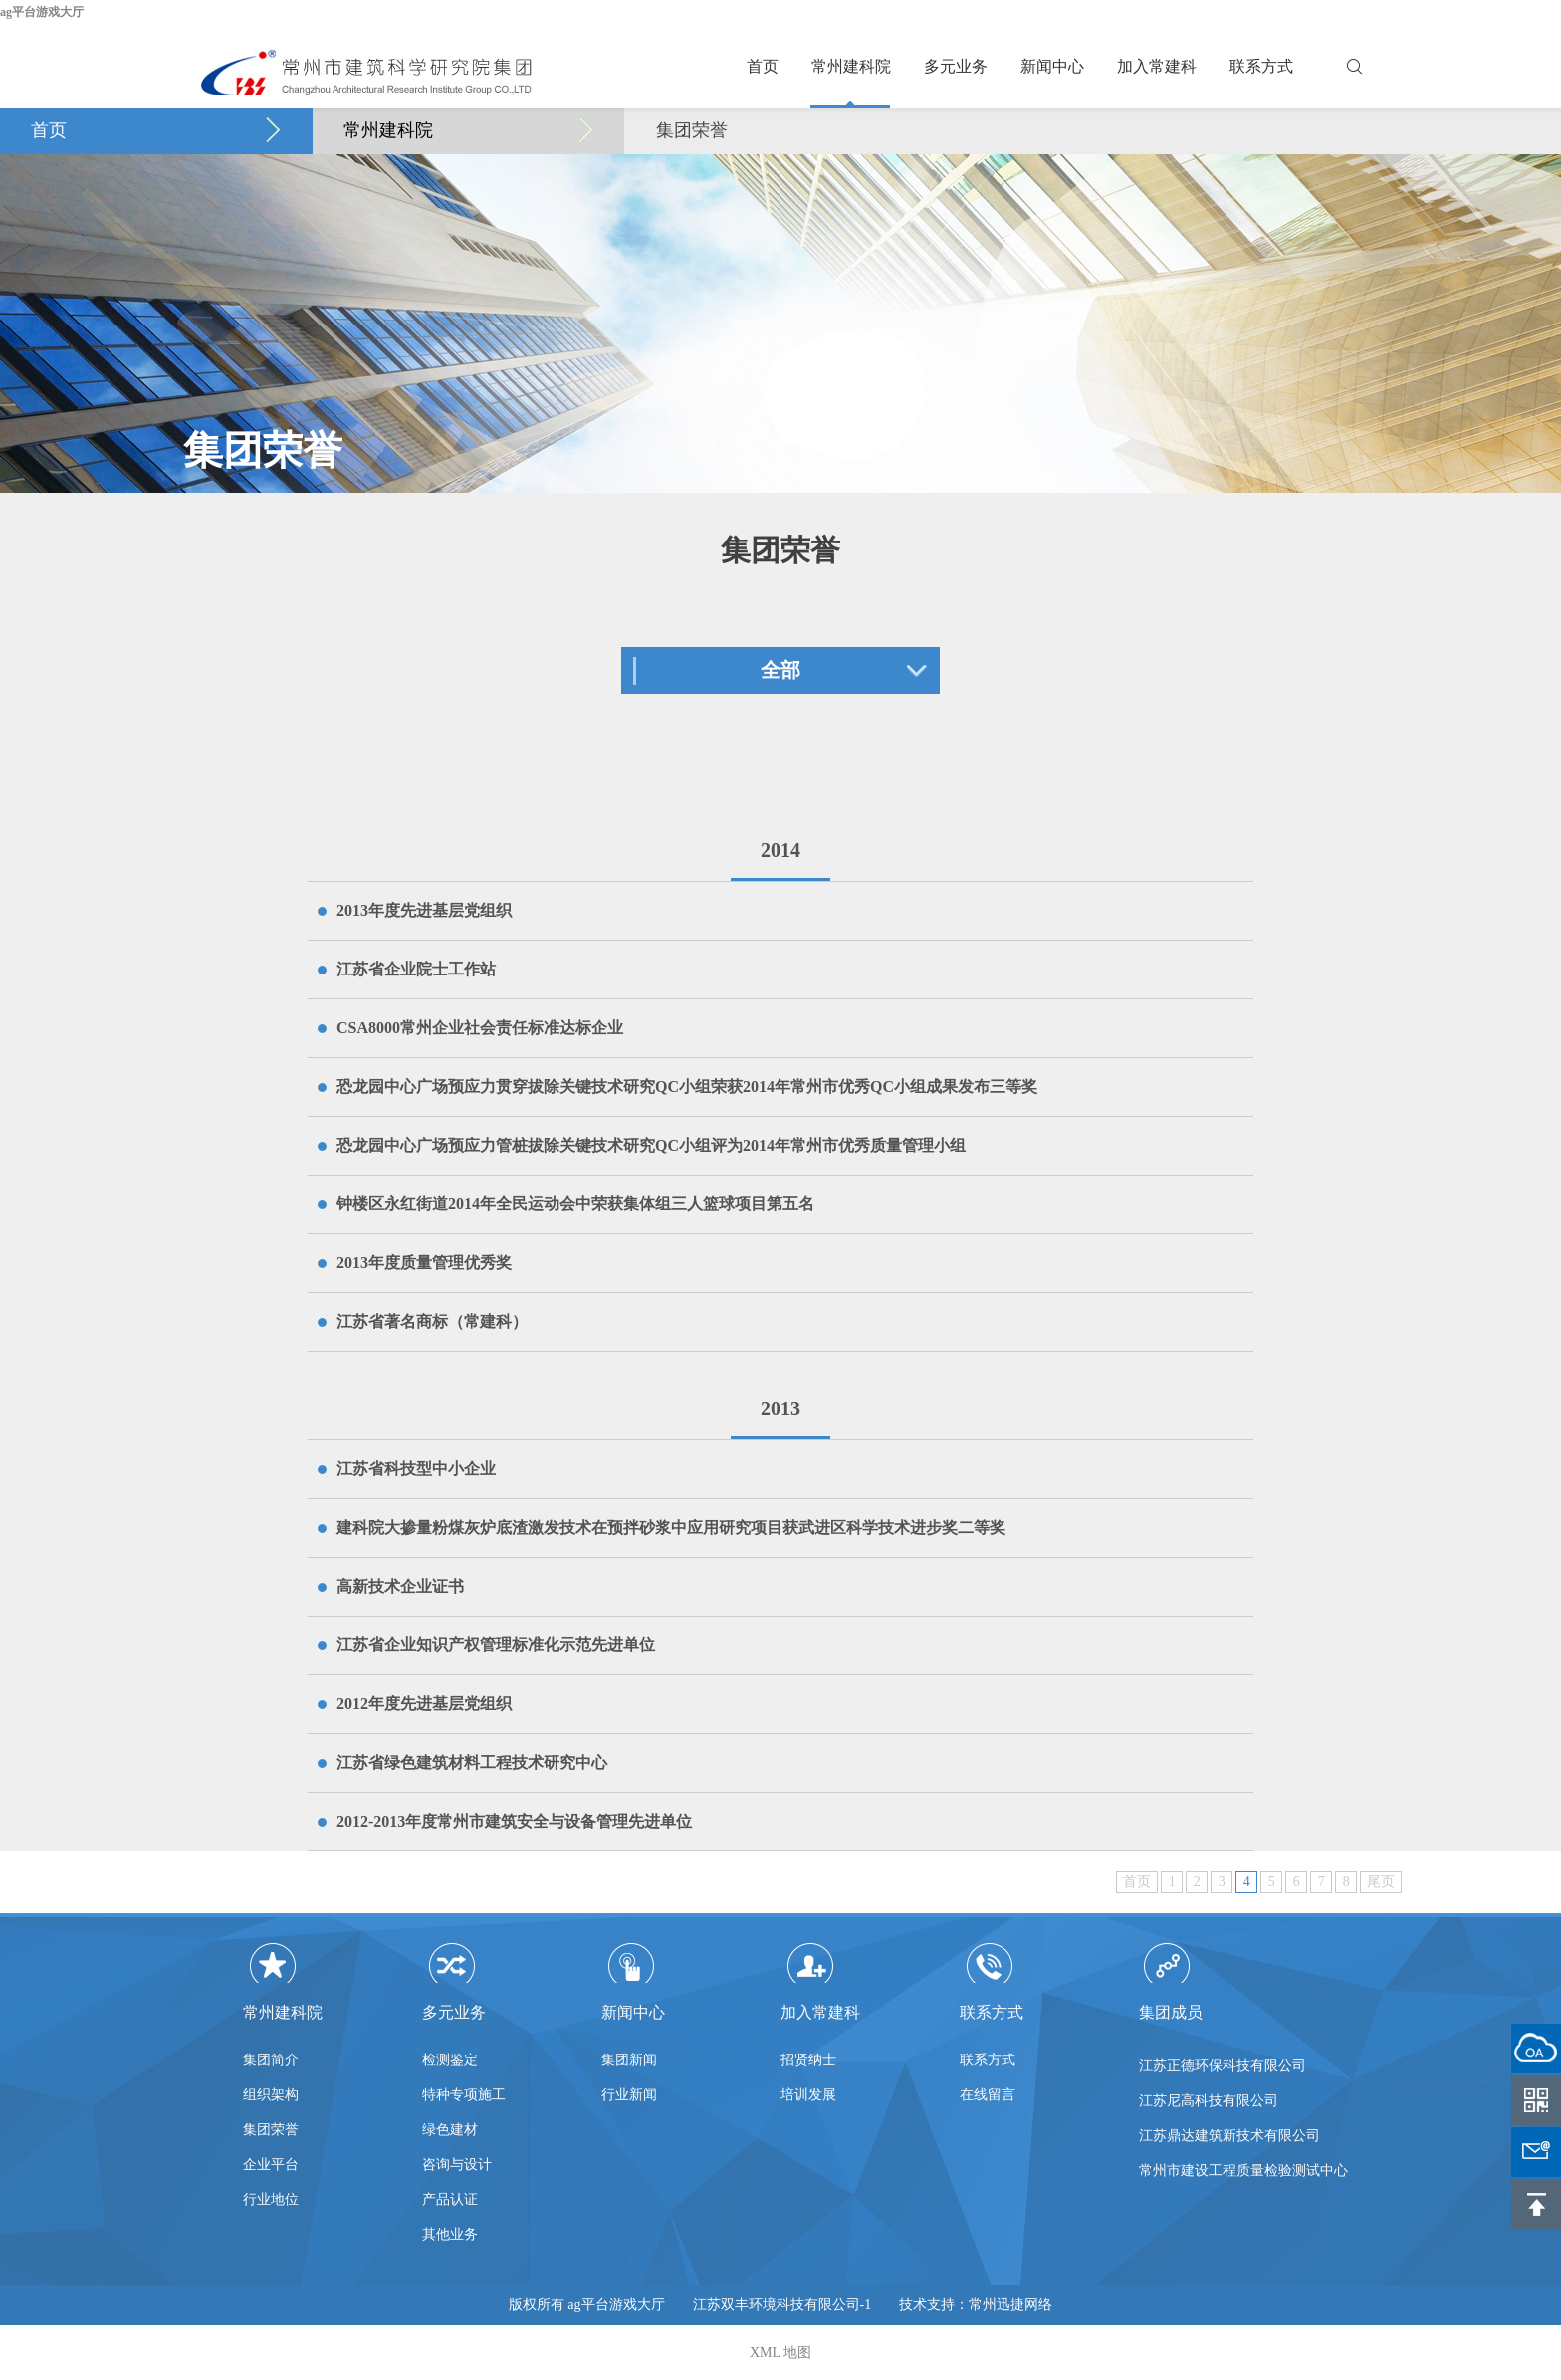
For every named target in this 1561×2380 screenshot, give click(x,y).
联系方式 (1261, 66)
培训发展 (808, 2094)
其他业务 (450, 2234)
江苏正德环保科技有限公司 (1222, 2073)
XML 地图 (780, 2352)
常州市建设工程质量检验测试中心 (1243, 2178)
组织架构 (271, 2094)
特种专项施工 (464, 2094)
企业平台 (271, 2164)
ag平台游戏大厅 (42, 12)
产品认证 (450, 2199)
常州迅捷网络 (1010, 2304)
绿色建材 (450, 2129)
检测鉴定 (450, 2060)
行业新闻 (629, 2094)
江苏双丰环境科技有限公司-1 (782, 2304)
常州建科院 (851, 66)
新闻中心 (1052, 66)
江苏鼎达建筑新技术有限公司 (1229, 2143)
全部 (780, 670)
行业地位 (271, 2199)
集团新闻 (629, 2060)
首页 (763, 66)
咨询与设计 (457, 2164)
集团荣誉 (692, 130)
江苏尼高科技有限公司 (1208, 2108)
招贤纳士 (808, 2060)
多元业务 (956, 66)
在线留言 (987, 2094)
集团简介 (271, 2060)
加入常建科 (1157, 66)
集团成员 (1171, 2012)
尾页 (1381, 1881)
